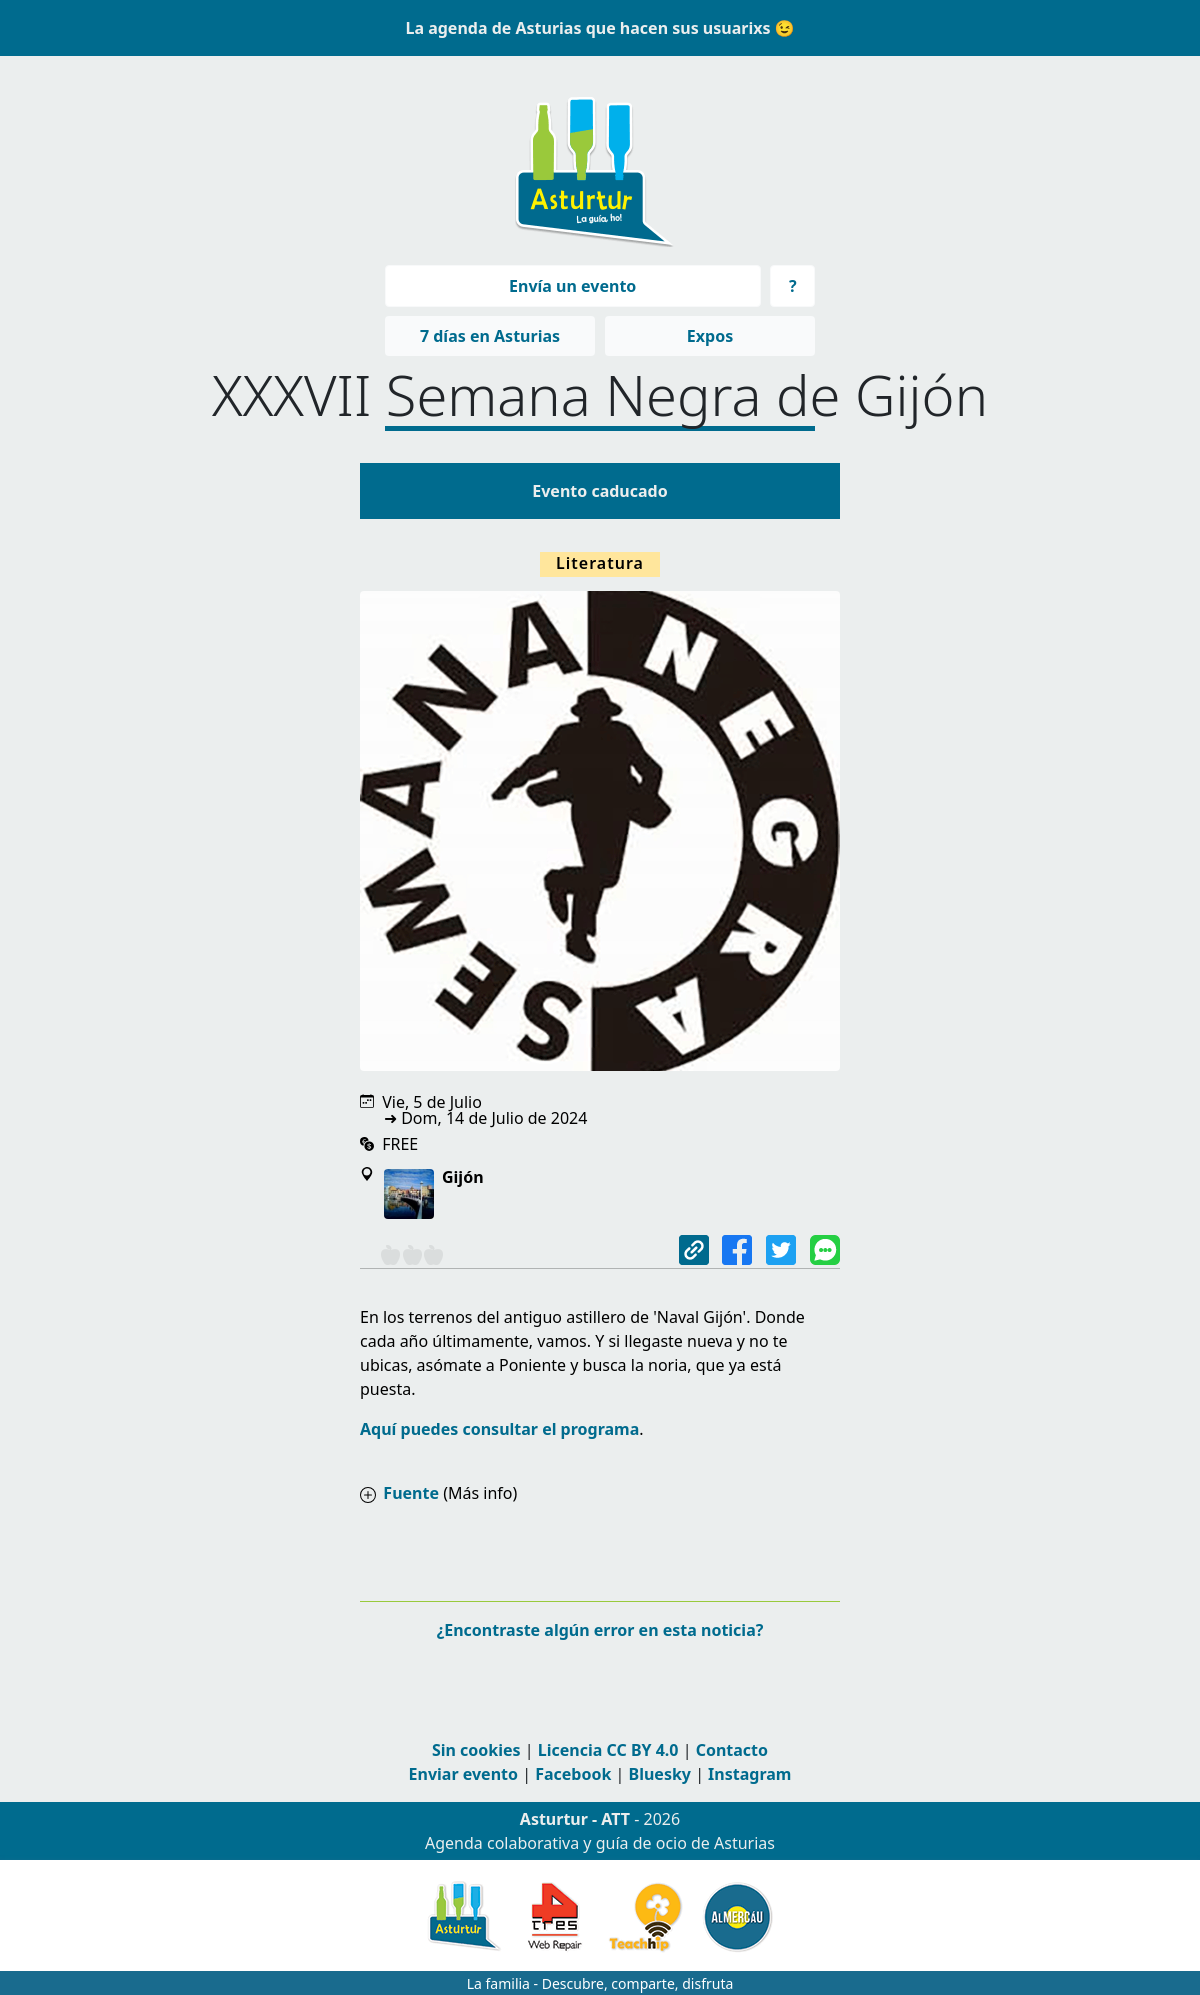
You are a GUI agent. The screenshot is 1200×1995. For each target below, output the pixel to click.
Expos (710, 336)
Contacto (732, 1750)
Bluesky (660, 1774)
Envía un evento (572, 286)
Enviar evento (463, 1774)
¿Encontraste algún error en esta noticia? (600, 1630)
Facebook (573, 1774)
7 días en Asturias (490, 336)
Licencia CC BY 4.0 (608, 1750)
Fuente (411, 1493)
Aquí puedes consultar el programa (499, 1429)
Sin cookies (476, 1750)
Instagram (749, 1774)
